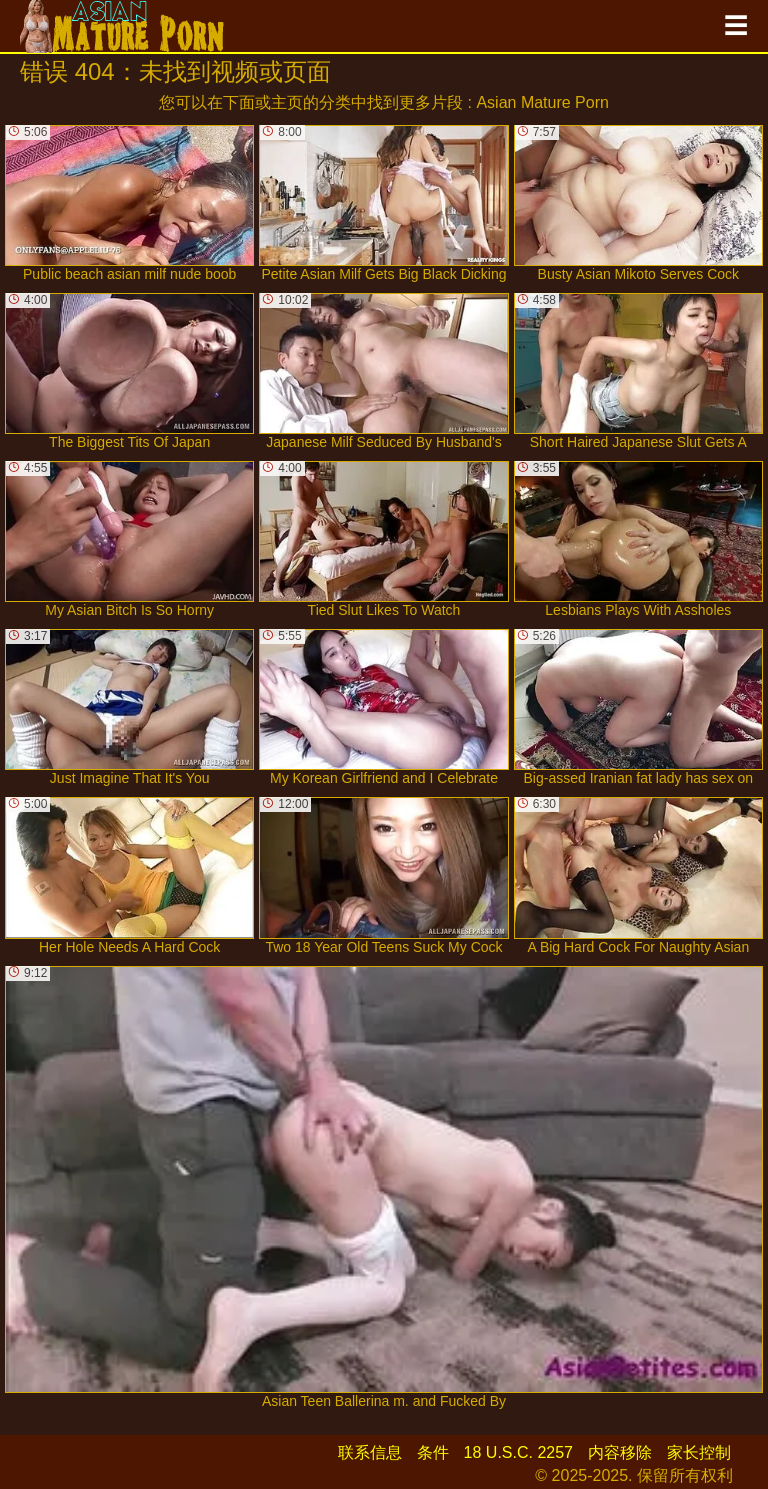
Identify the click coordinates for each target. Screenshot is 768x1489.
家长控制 (699, 1452)
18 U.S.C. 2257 (518, 1452)
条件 (433, 1452)
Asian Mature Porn (542, 102)
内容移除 (620, 1452)
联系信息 (370, 1452)
